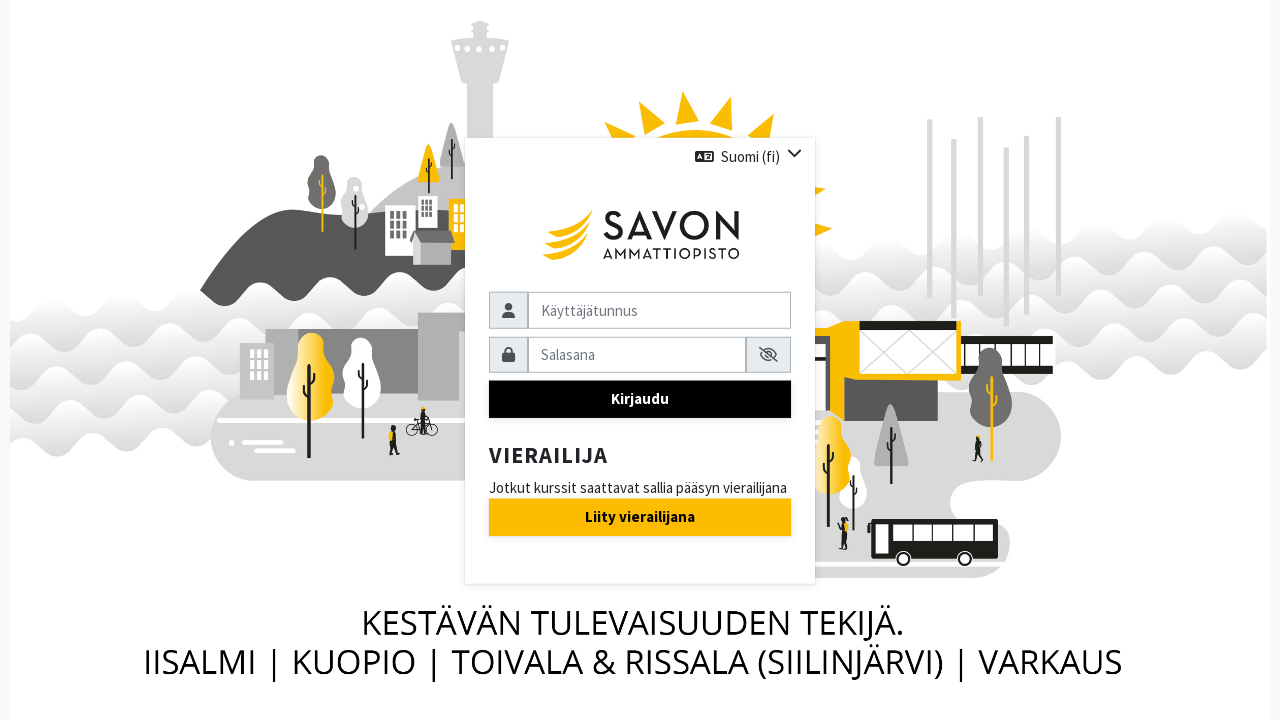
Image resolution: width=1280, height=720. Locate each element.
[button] (748, 156)
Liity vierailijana (640, 516)
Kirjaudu (640, 398)
